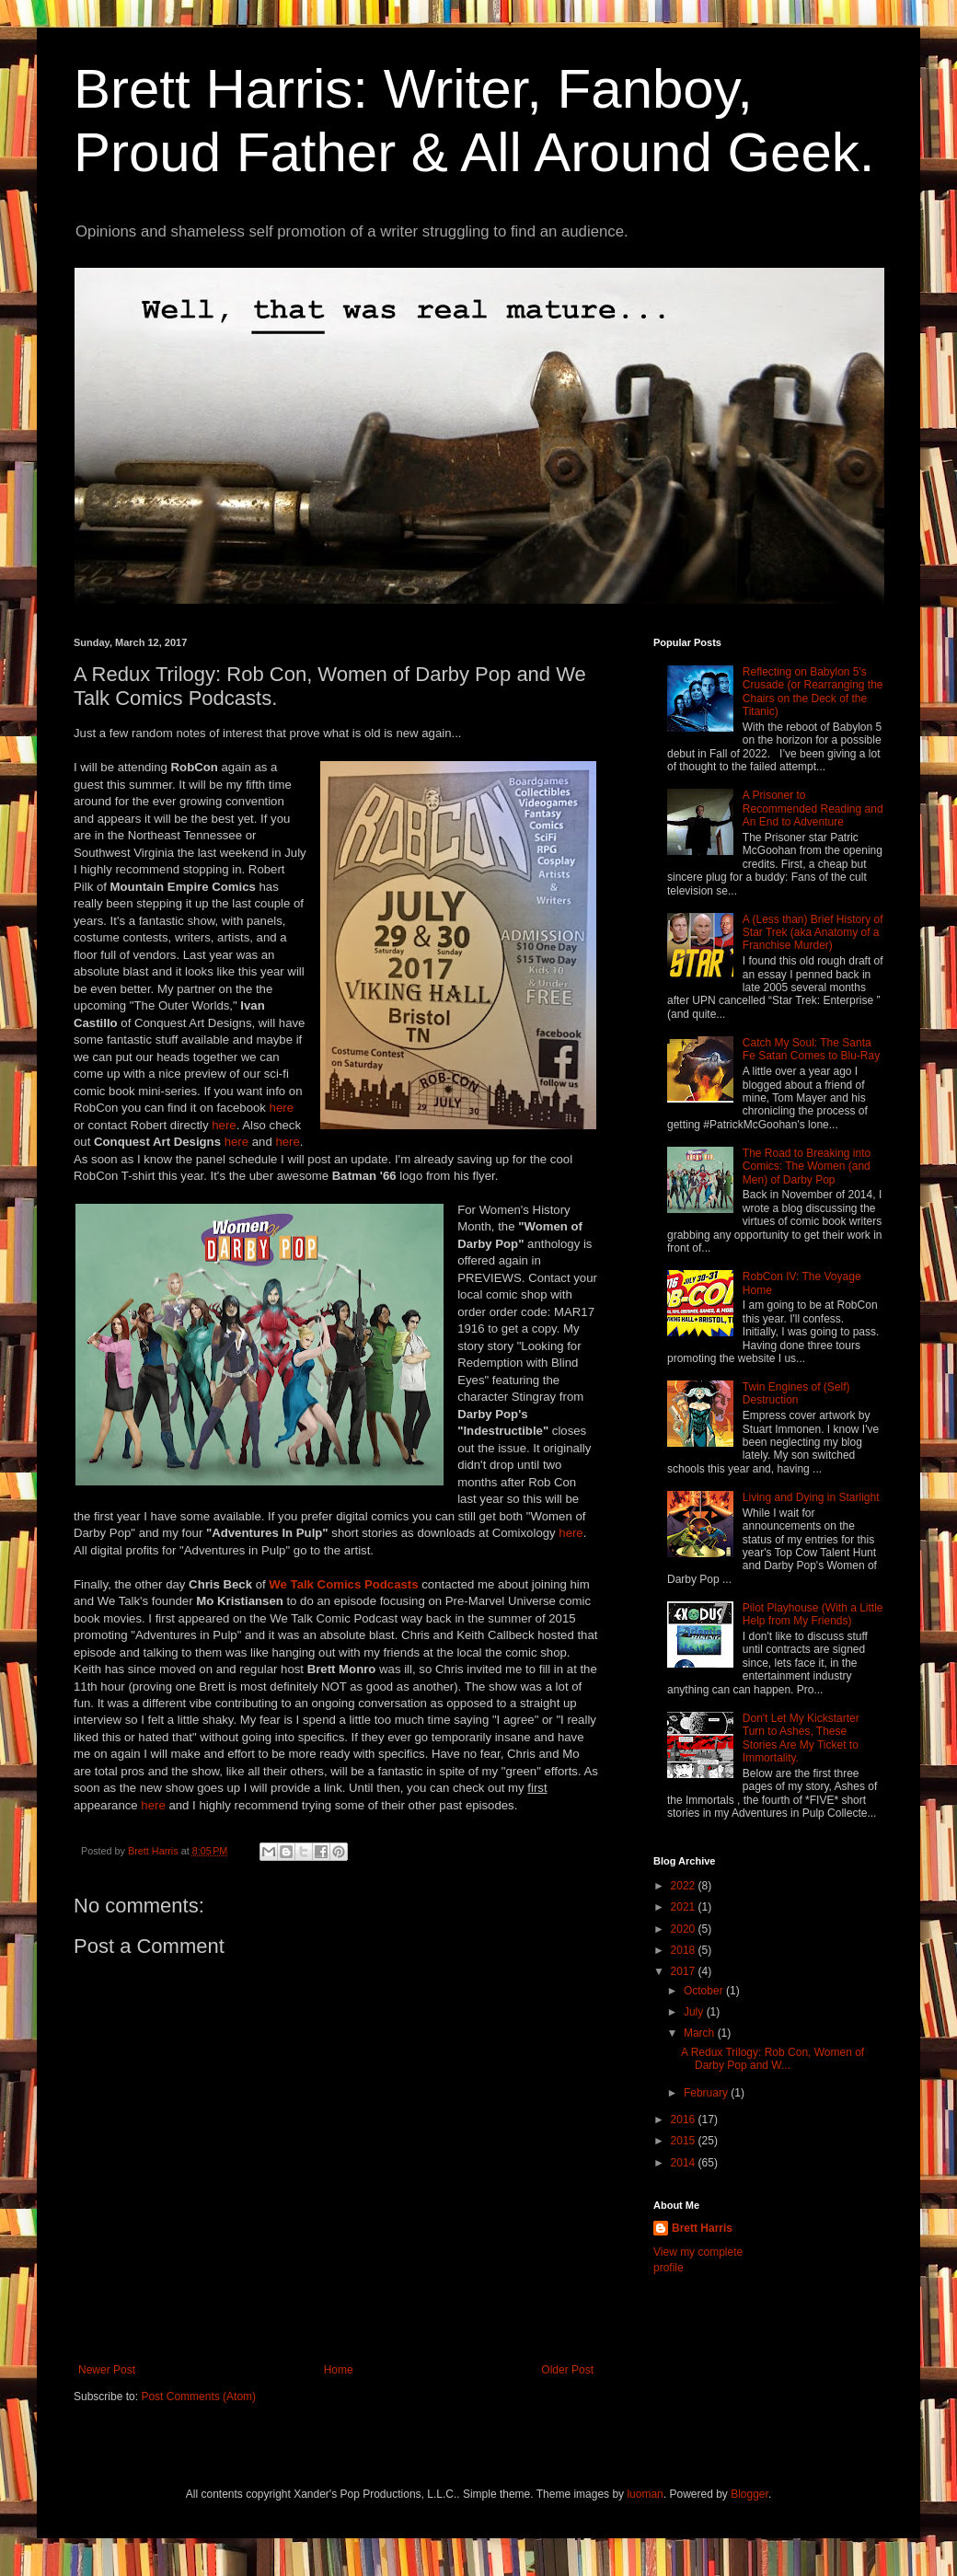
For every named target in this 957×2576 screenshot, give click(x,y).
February (707, 2092)
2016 (684, 2119)
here (282, 1108)
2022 (684, 1885)
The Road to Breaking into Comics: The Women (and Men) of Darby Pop (807, 1166)
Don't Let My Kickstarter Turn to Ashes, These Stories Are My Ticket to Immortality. (801, 1738)
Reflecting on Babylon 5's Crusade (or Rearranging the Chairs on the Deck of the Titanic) (813, 691)
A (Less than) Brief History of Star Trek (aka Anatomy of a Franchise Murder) (813, 933)
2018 (684, 1950)
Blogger (749, 2494)
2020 (684, 1929)
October (705, 1990)
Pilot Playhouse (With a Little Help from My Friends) (813, 1614)
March (701, 2033)
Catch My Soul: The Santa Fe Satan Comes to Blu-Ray (811, 1049)
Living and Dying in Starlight (811, 1497)
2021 (684, 1906)
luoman (645, 2494)
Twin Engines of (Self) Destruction (796, 1393)
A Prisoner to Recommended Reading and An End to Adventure (813, 808)
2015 (684, 2140)
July (695, 2011)
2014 (684, 2162)
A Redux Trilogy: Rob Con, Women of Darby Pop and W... (772, 2059)
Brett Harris (702, 2228)
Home (338, 2369)
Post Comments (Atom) (198, 2396)
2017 (684, 1971)
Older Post (567, 2369)
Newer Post (106, 2369)
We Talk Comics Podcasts (343, 1584)
